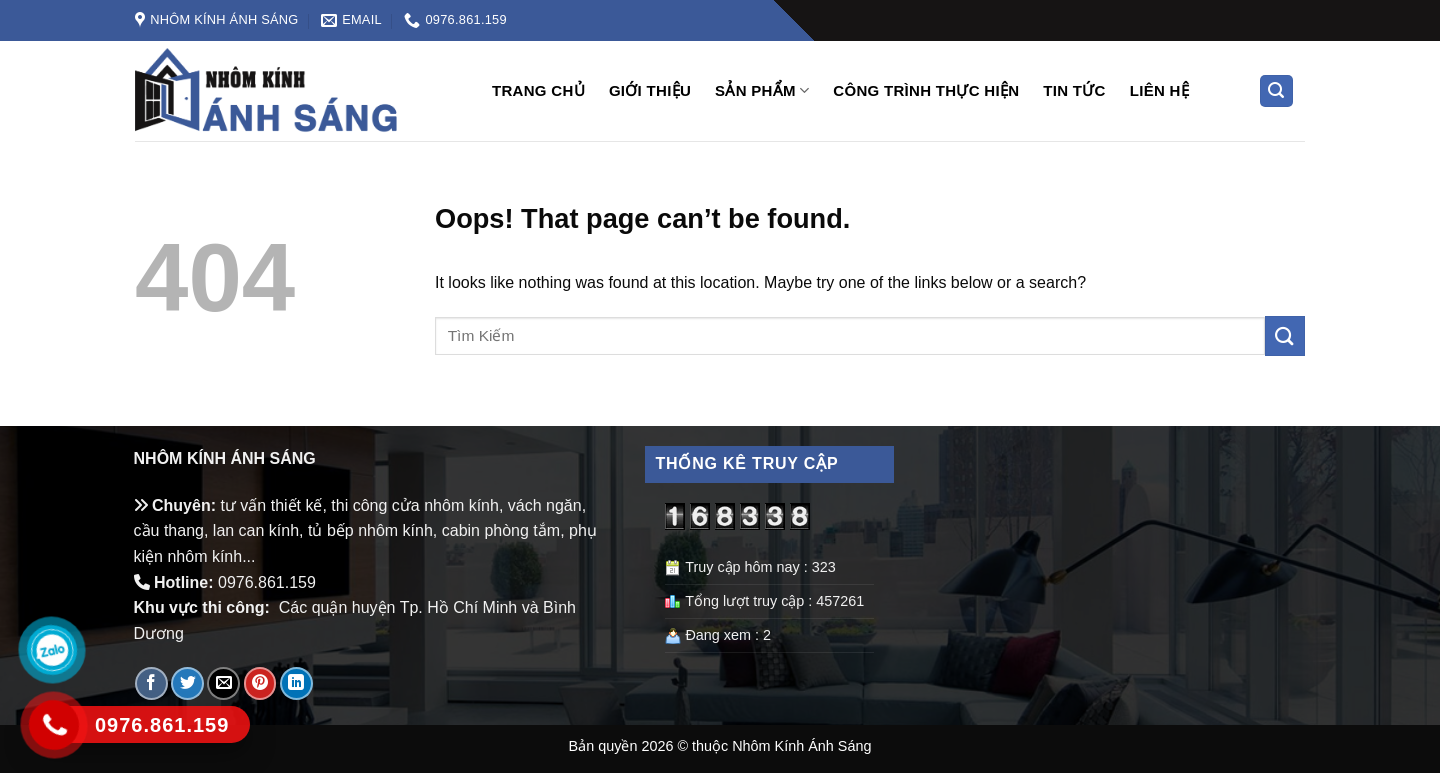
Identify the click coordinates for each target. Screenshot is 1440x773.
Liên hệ (1159, 90)
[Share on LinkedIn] (296, 683)
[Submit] (1285, 335)
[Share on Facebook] (151, 683)
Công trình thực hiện (926, 90)
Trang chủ (538, 90)
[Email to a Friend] (223, 683)
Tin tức (1074, 90)
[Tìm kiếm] (1277, 91)
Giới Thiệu (650, 90)
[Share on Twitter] (187, 683)
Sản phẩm (762, 90)
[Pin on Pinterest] (260, 683)
